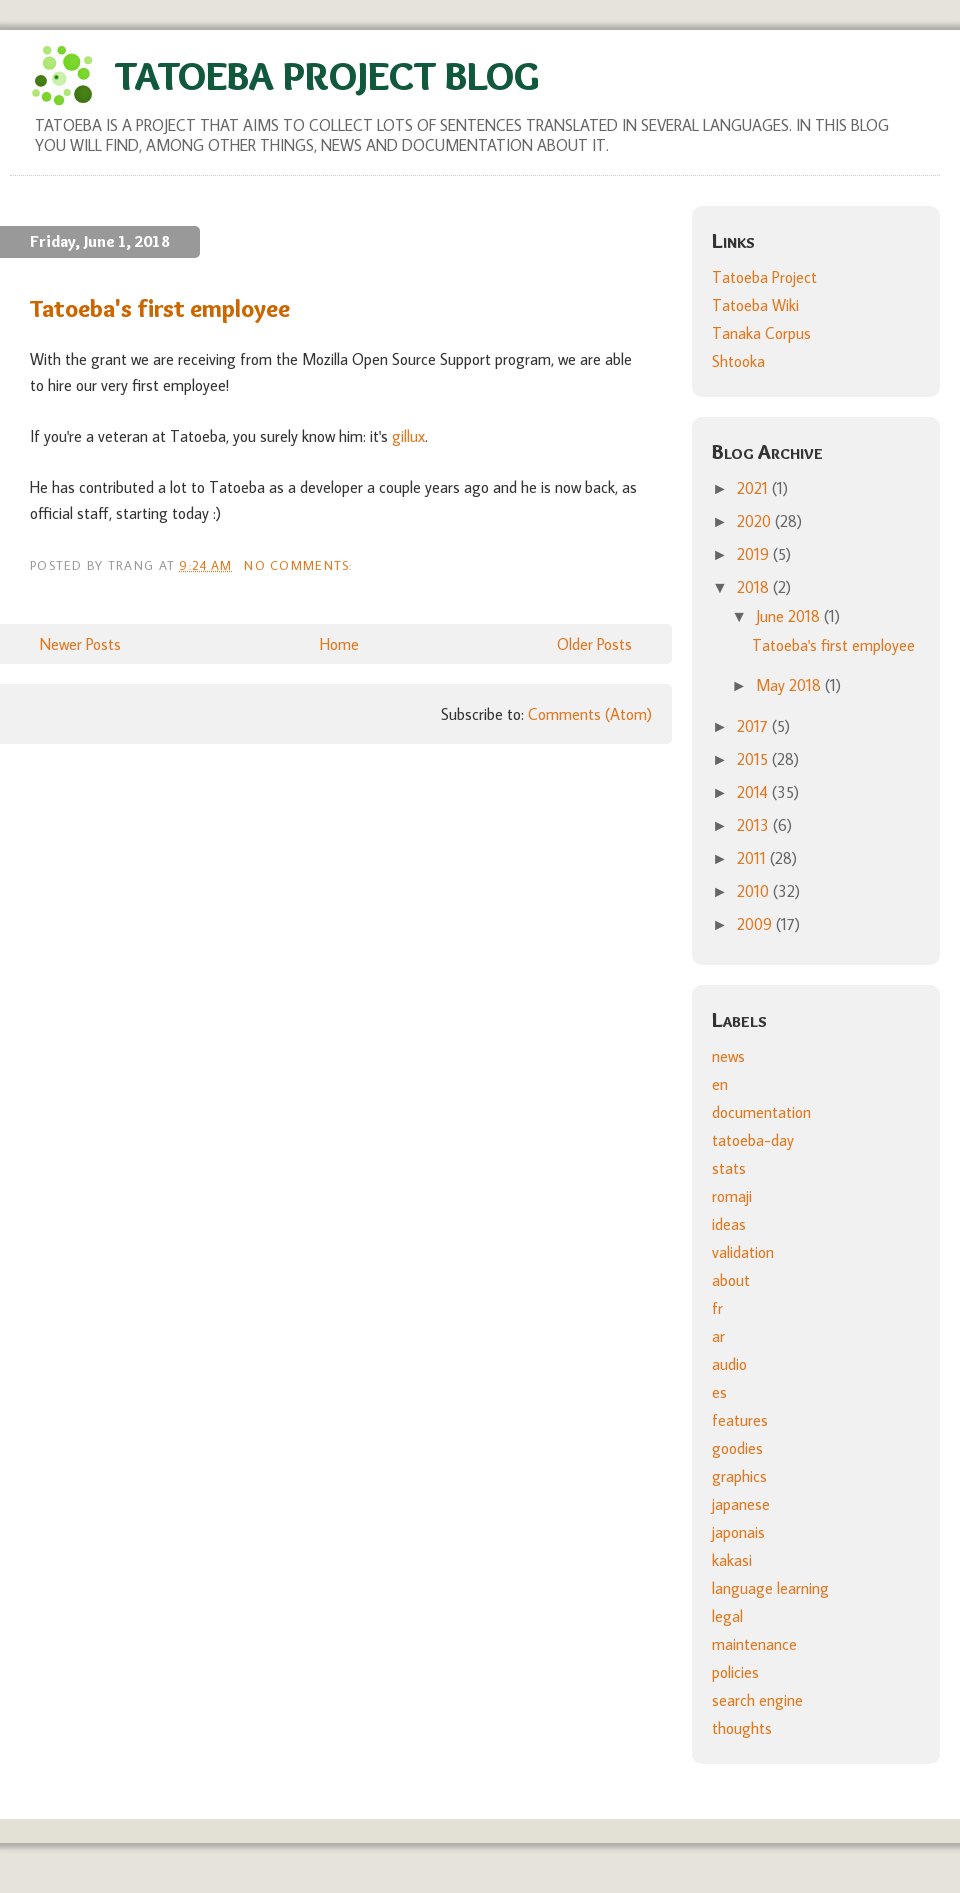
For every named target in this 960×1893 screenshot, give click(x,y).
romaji (732, 1196)
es (719, 1392)
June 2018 (790, 616)
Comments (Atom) (590, 714)
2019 (755, 554)
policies (735, 1672)
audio (729, 1364)
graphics (739, 1476)
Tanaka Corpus (761, 333)
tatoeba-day (753, 1140)
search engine (757, 1700)
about (731, 1280)
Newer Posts (80, 644)
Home (339, 644)
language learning (770, 1588)
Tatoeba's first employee (160, 308)
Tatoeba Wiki (755, 305)
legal (727, 1616)
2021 (754, 488)
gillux (408, 436)
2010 (755, 891)
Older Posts (594, 644)
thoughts (742, 1728)
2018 (755, 587)
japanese (741, 1504)
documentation (761, 1112)
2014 (754, 792)
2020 (756, 521)
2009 (756, 924)
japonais (738, 1532)
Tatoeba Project (764, 277)
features (740, 1420)
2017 (754, 726)
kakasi (732, 1560)
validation (743, 1252)
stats (729, 1168)
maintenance (754, 1644)
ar (718, 1336)
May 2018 (790, 685)
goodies (737, 1448)
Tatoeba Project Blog (327, 75)
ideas (729, 1224)
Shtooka (738, 361)
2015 (754, 759)
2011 (753, 858)
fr (717, 1308)
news (728, 1056)
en (720, 1084)
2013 (755, 825)
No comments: (300, 565)
